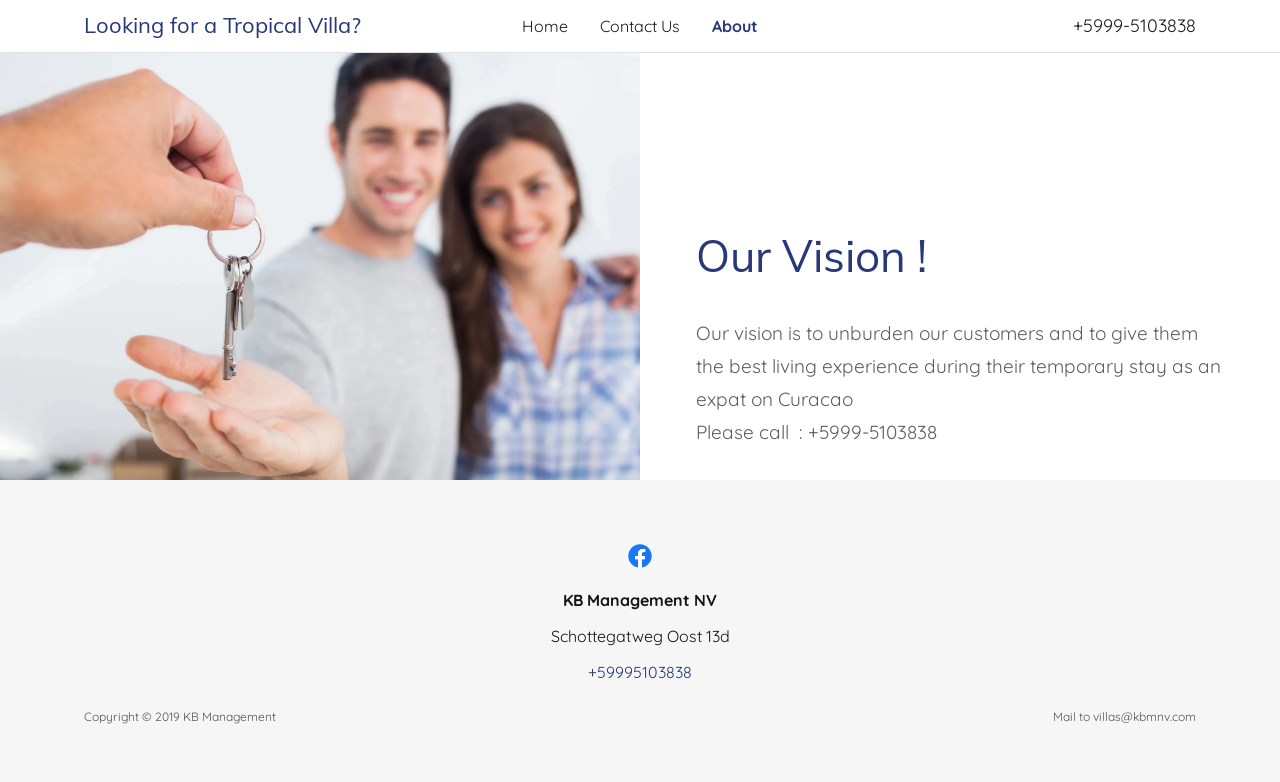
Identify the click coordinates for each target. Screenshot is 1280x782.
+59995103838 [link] (640, 672)
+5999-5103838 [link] (1134, 25)
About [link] (735, 26)
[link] (223, 27)
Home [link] (545, 26)
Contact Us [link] (640, 26)
